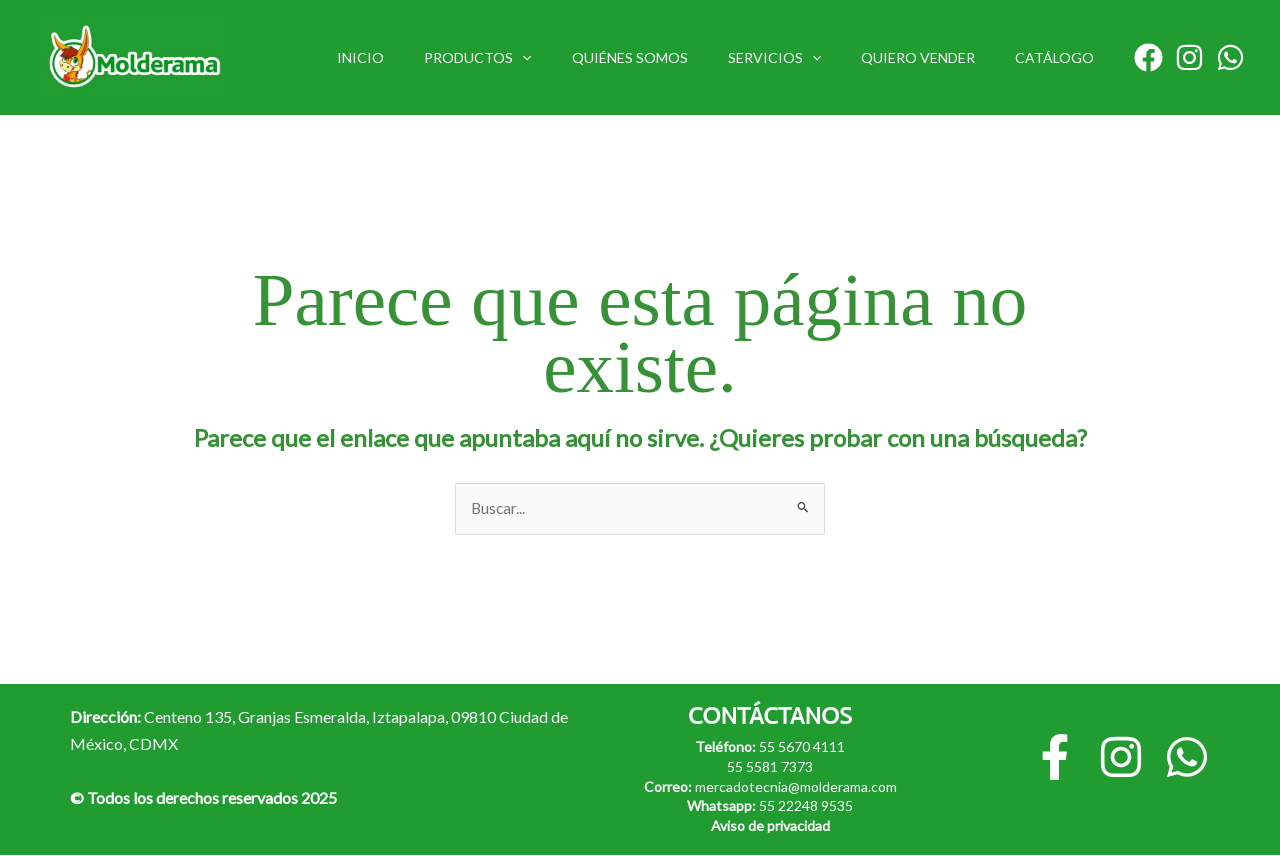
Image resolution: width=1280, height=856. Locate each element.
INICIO (426, 57)
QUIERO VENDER (936, 57)
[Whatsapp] (1230, 57)
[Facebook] (1148, 57)
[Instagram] (1189, 57)
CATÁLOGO (1060, 57)
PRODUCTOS (531, 58)
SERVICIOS (804, 58)
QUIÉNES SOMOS (672, 57)
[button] (576, 58)
